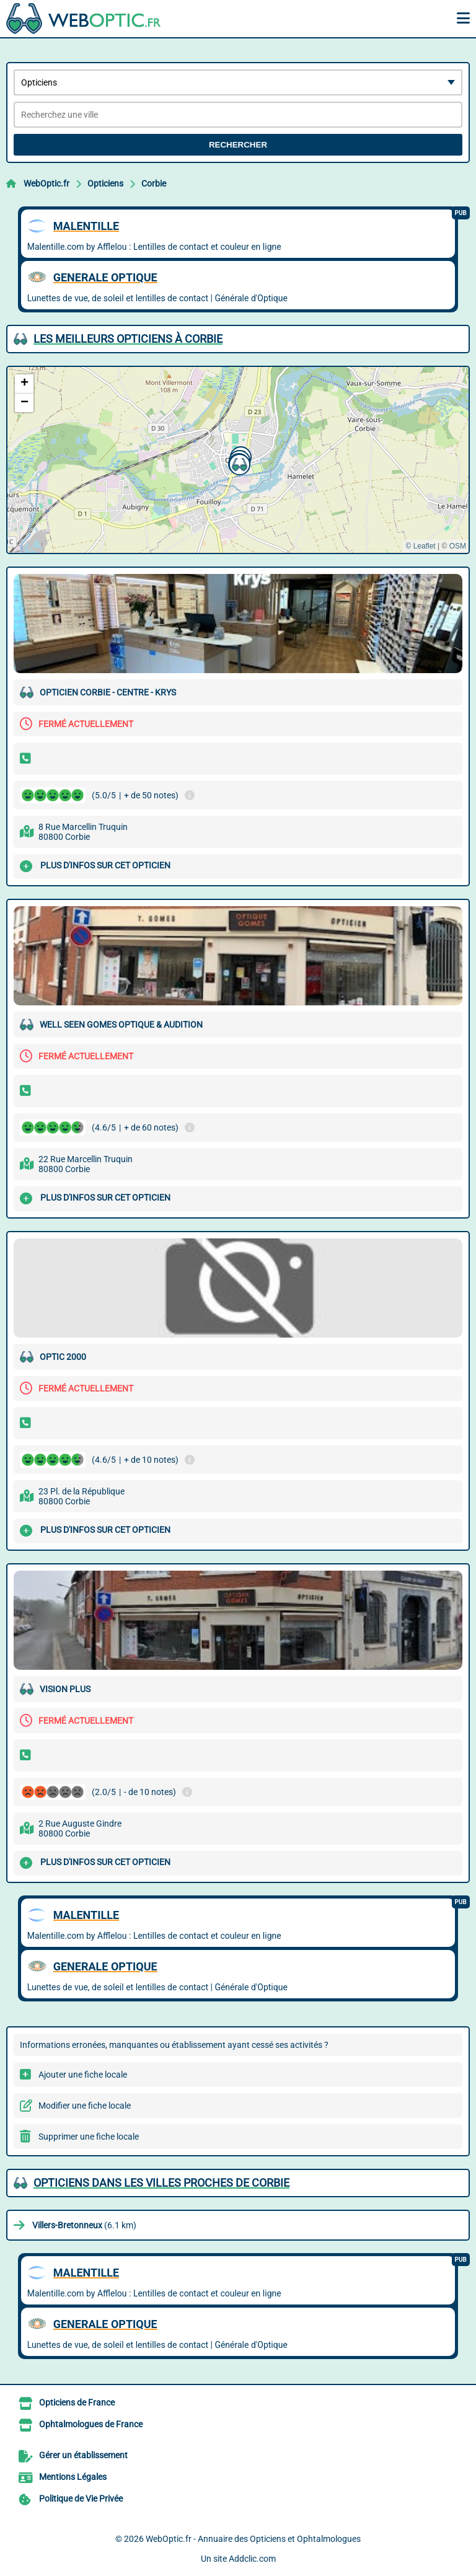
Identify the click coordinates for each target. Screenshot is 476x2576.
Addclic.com (252, 2559)
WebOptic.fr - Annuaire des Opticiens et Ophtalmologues (253, 2539)
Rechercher (238, 144)
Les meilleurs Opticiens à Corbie (128, 338)
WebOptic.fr (46, 183)
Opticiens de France (77, 2402)
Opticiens (105, 183)
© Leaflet (420, 546)
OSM (457, 546)
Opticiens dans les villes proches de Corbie (161, 2182)
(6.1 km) (84, 2225)
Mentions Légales (73, 2477)
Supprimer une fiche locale (88, 2137)
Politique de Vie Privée (81, 2498)
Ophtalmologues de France (91, 2424)
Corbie (153, 183)
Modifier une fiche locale (84, 2106)
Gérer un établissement (83, 2455)
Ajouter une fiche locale (82, 2075)
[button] (238, 463)
